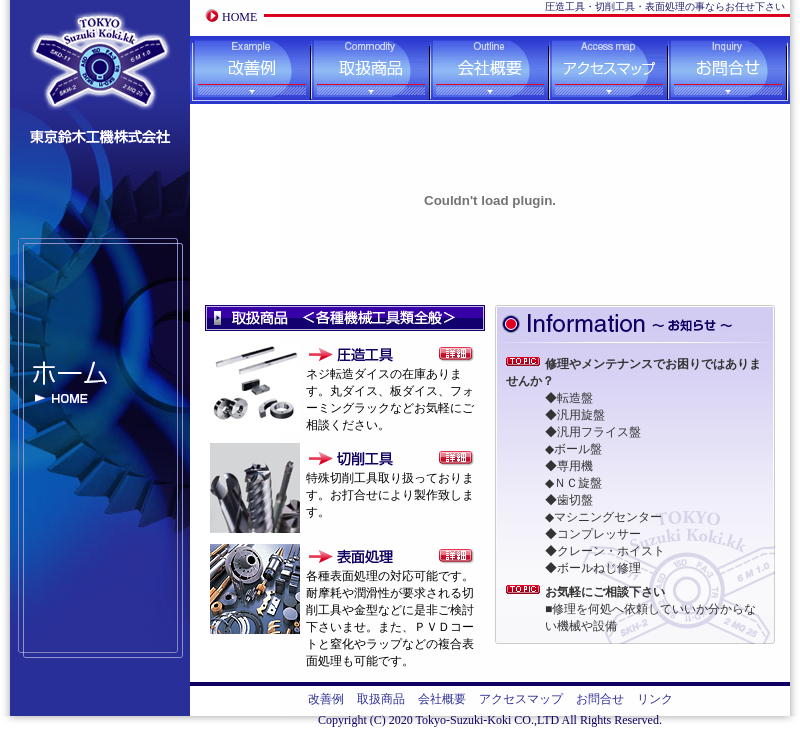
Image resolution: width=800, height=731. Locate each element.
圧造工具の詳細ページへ (456, 354)
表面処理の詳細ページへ (456, 556)
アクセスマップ (608, 70)
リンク (655, 699)
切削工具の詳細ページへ (456, 458)
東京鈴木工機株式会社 (100, 57)
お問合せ (729, 70)
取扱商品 (370, 70)
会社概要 (489, 70)
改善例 (250, 70)
